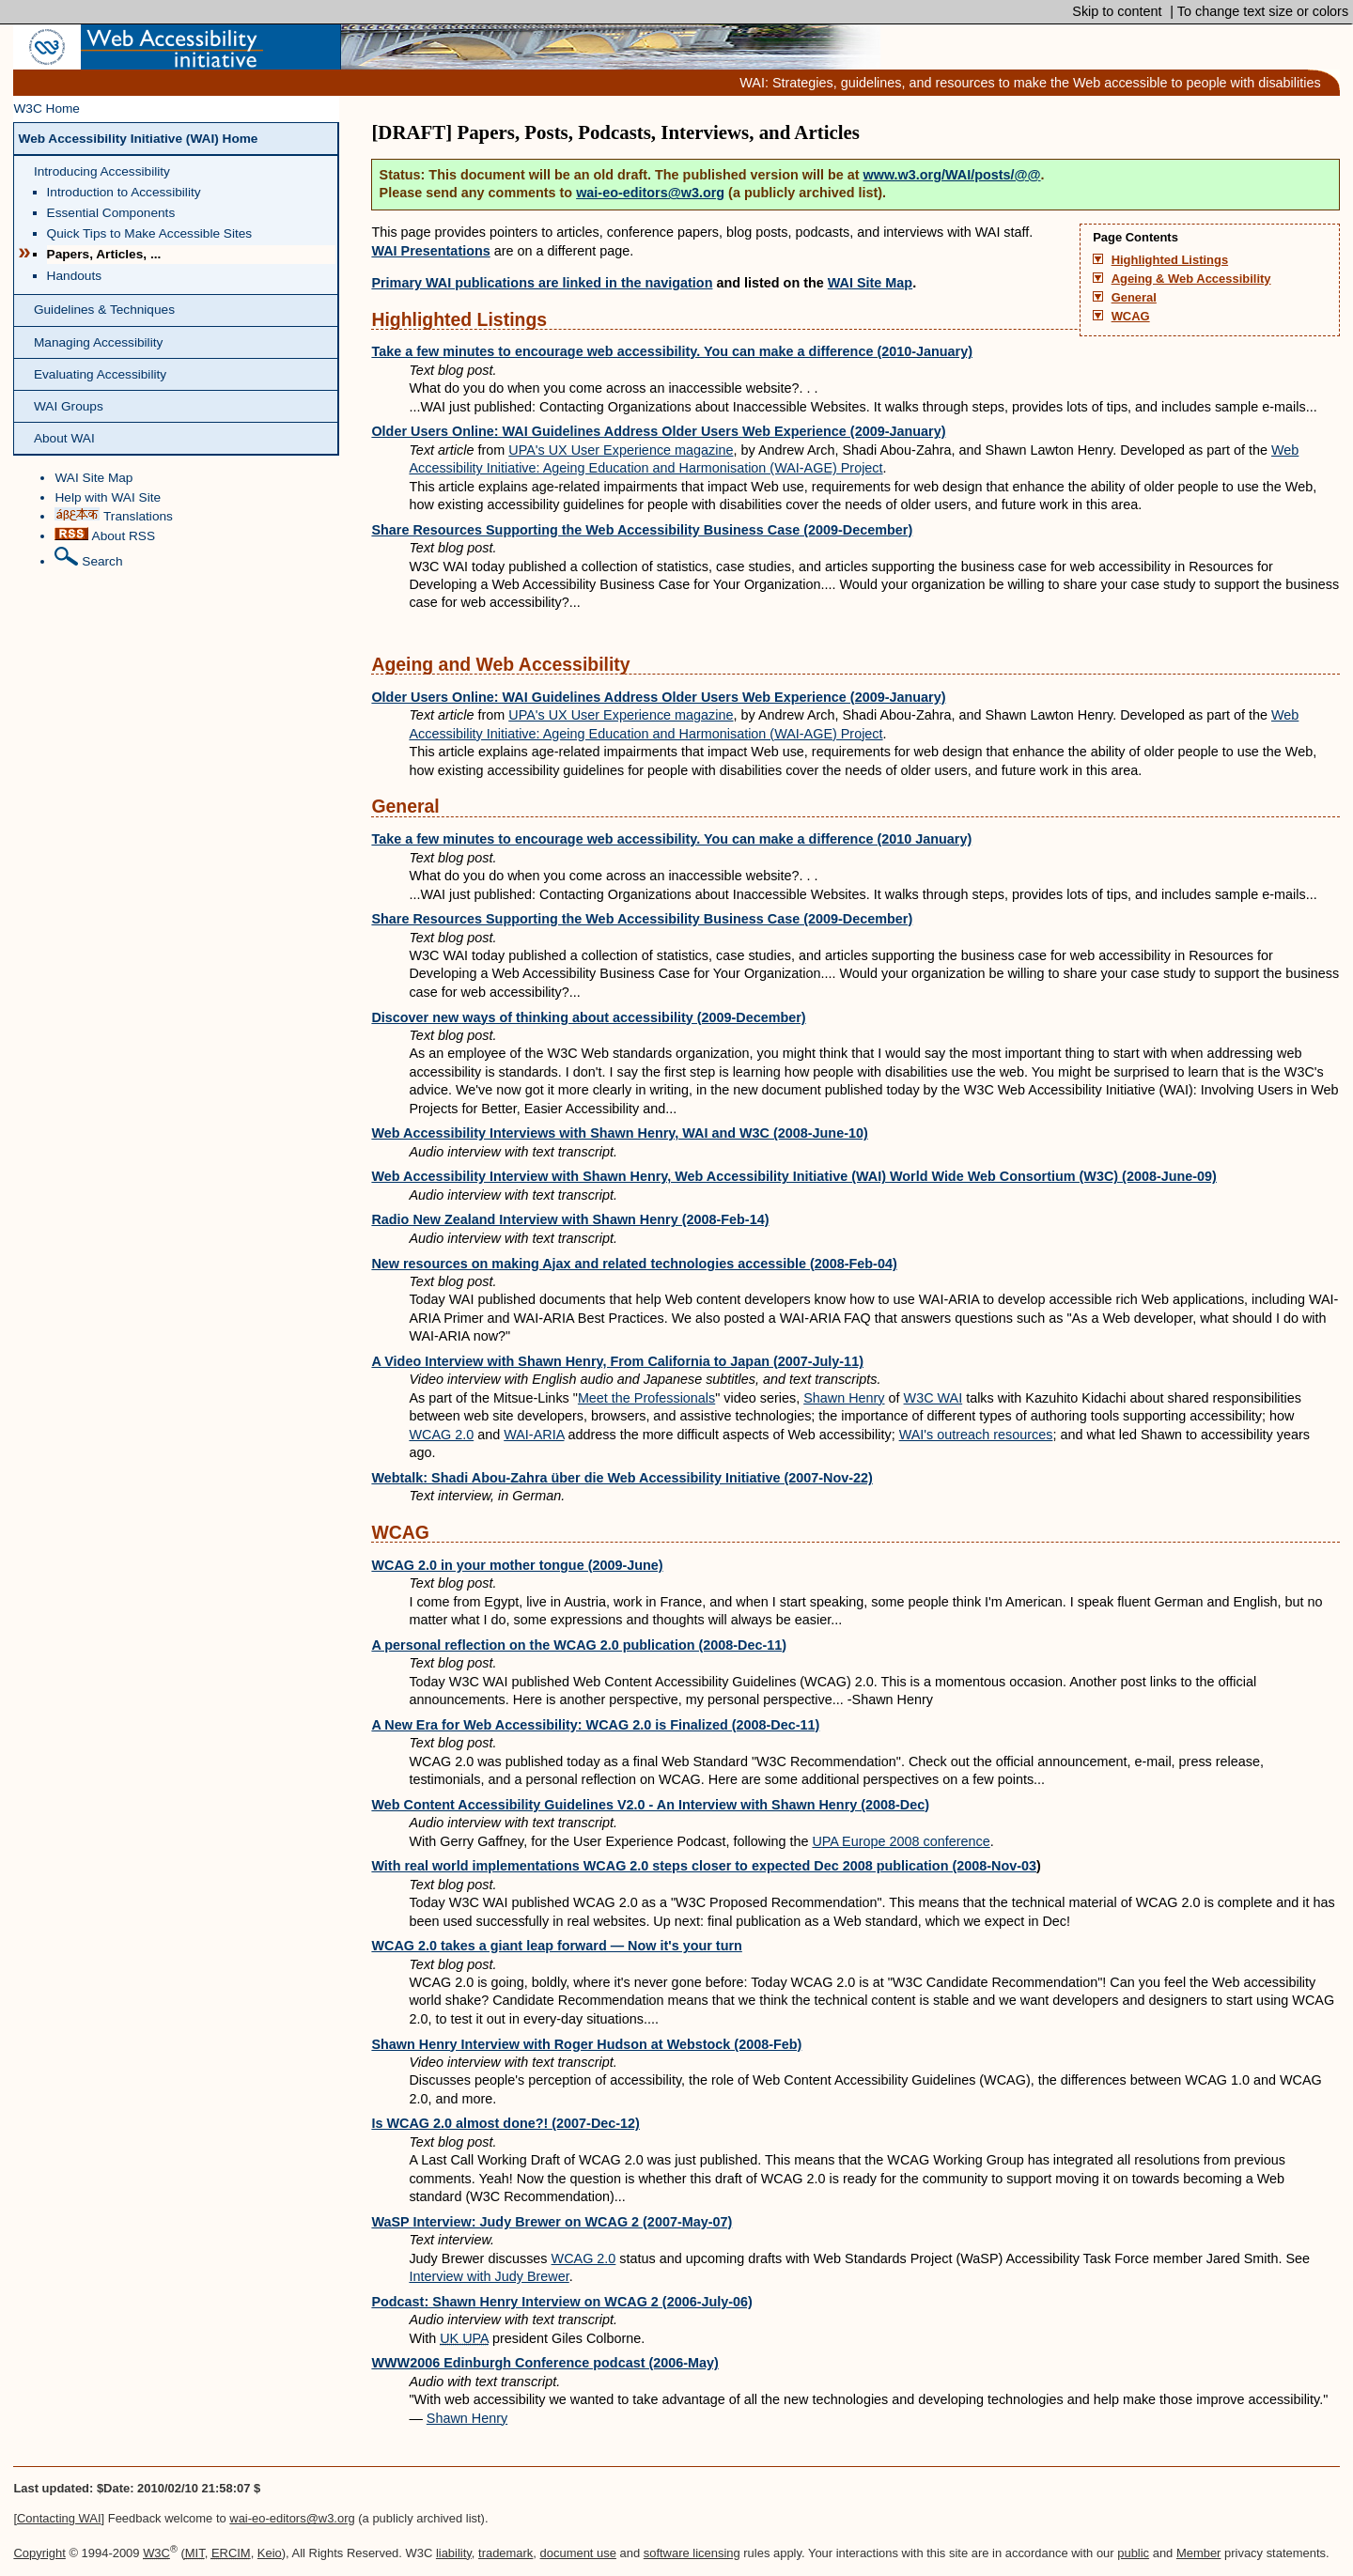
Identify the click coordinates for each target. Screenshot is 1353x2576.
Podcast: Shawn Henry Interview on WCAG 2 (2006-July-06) (561, 2301)
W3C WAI (933, 1397)
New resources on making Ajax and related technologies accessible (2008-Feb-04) (633, 1263)
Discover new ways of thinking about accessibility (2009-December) (588, 1017)
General (1134, 297)
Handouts (74, 276)
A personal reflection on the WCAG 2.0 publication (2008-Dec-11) (578, 1645)
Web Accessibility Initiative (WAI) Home (137, 139)
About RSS (104, 535)
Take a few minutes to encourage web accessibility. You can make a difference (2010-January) (671, 351)
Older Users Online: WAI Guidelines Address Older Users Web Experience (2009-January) (658, 431)
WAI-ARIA (534, 1434)
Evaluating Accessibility (100, 374)
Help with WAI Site (107, 497)
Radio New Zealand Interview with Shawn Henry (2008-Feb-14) (570, 1219)
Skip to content (1114, 11)
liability (454, 2553)
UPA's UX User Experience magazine (620, 450)
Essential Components (111, 213)
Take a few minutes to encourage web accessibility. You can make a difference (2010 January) (671, 838)
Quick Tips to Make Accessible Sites (150, 233)
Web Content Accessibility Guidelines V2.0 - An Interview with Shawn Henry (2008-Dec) (650, 1804)
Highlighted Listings (1170, 260)
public (1133, 2553)
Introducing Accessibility (102, 171)
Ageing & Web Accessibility (1191, 279)
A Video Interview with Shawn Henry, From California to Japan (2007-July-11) (617, 1361)
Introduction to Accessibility (124, 192)
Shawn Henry (843, 1397)
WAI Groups (68, 406)
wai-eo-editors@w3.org (650, 192)
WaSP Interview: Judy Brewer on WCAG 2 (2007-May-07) (551, 2221)
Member (1198, 2553)
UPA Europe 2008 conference (900, 1841)
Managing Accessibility (98, 342)
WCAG (1131, 316)
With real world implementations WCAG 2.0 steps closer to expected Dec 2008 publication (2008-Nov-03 (703, 1865)
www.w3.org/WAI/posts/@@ (952, 174)
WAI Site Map (93, 478)
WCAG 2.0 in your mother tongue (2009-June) (516, 1565)
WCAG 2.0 (441, 1434)
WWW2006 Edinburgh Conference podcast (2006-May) (544, 2362)
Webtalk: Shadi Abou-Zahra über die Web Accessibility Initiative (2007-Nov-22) (621, 1477)
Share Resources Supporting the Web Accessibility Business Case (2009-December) (641, 529)
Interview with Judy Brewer (488, 2276)
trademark (505, 2553)
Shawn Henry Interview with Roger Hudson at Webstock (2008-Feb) (586, 2044)
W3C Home (46, 108)
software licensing (692, 2553)
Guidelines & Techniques (104, 310)
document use (578, 2553)
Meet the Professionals (646, 1397)
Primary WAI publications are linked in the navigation (541, 282)
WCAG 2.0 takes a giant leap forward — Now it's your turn (556, 1945)
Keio (269, 2553)
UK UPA (464, 2338)
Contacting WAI (59, 2518)
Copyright (39, 2553)
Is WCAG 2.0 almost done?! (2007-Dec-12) (505, 2123)
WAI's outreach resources (976, 1434)
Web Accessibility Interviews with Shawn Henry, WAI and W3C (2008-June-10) (619, 1133)
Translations (113, 515)
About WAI (64, 438)
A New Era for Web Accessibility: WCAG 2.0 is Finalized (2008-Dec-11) (595, 1724)
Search (88, 557)
